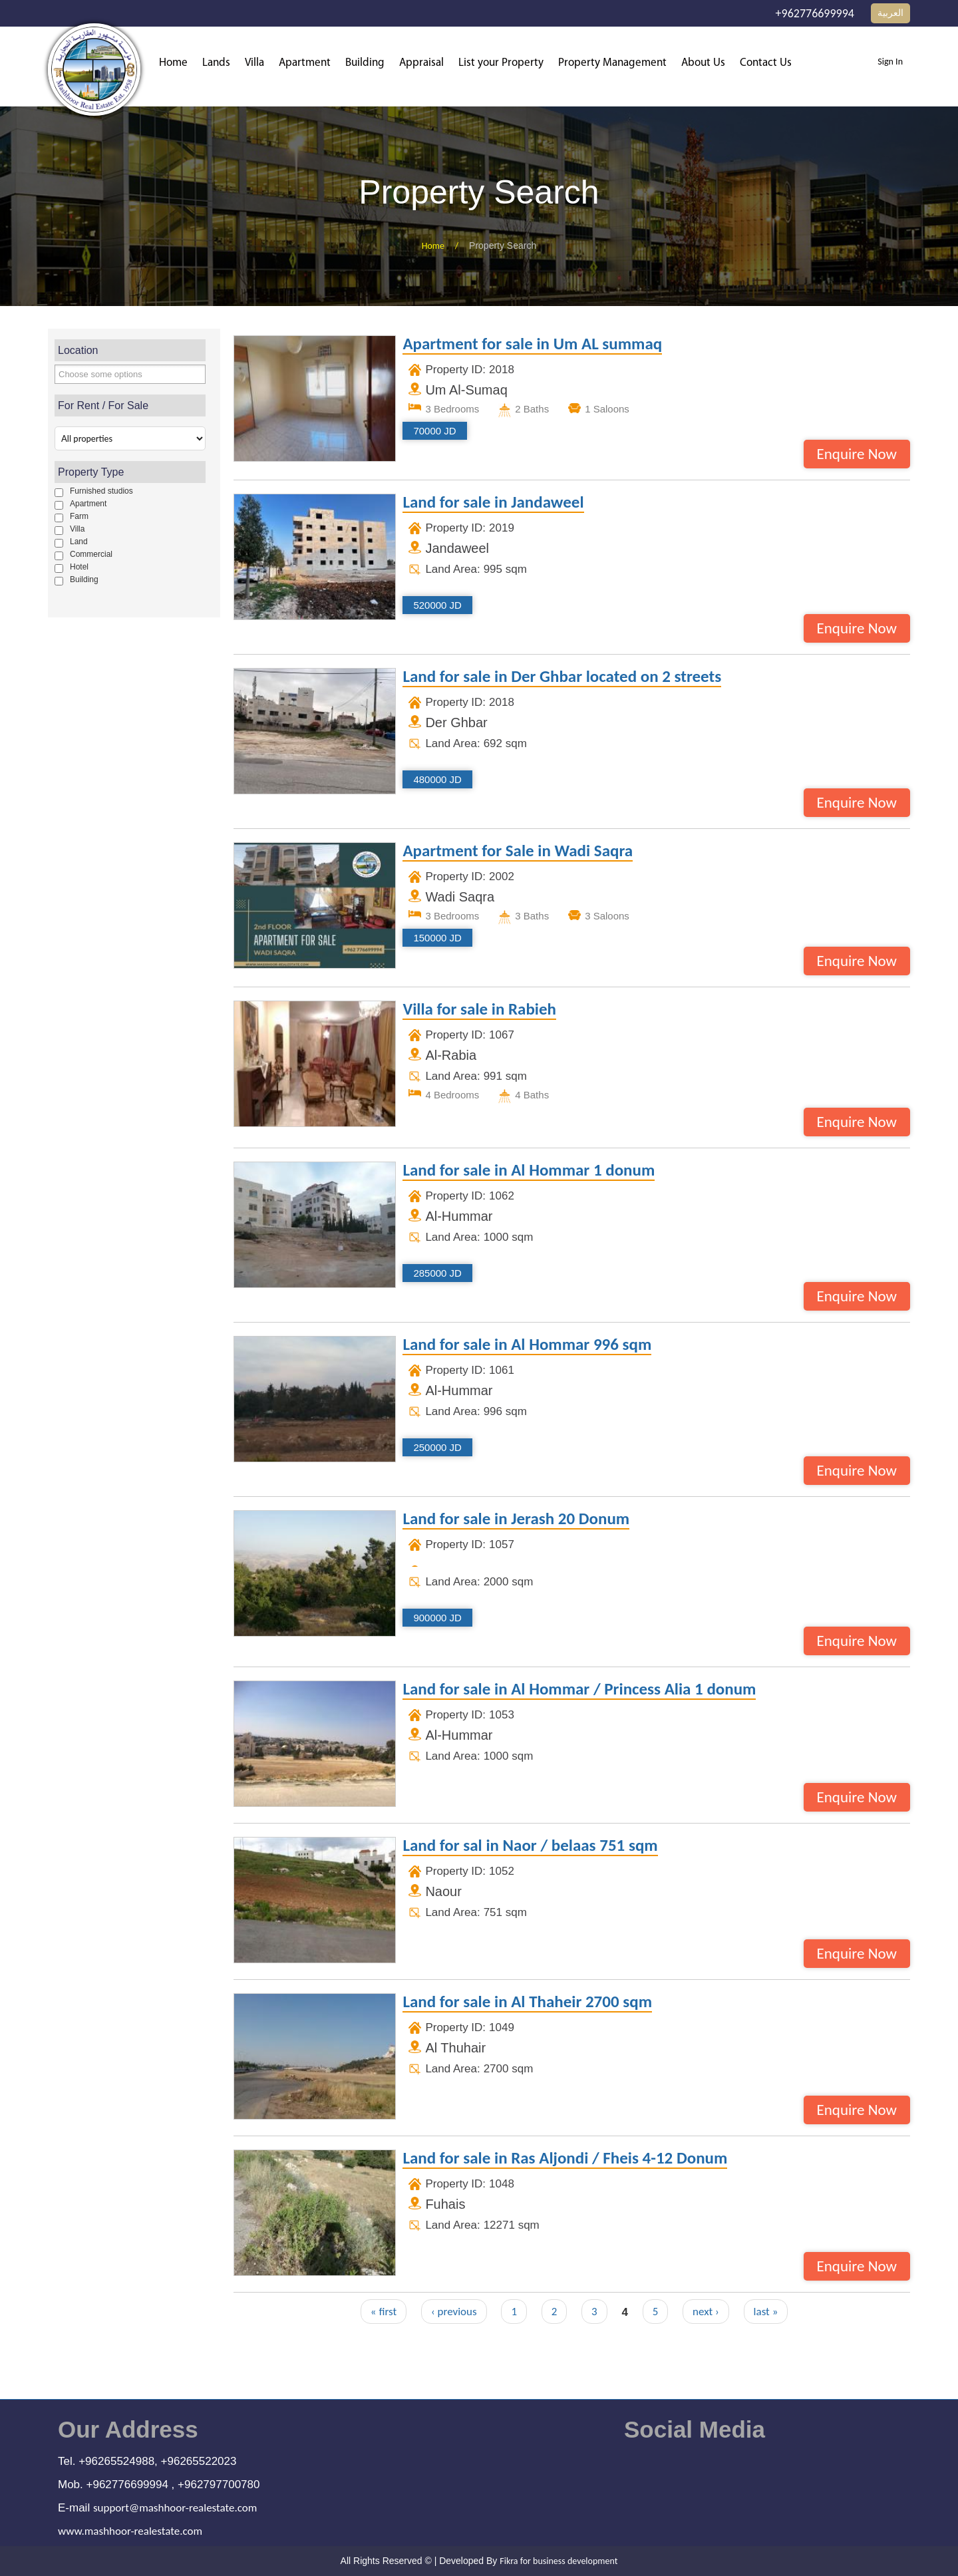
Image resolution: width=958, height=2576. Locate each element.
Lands (216, 63)
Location (78, 350)
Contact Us (766, 63)
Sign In (890, 61)
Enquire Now (857, 453)
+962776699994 (815, 13)
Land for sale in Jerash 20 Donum (515, 1519)
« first (384, 2312)
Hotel (79, 566)
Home (173, 63)
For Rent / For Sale (103, 405)
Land (79, 541)
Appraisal (421, 63)
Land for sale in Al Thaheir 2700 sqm (527, 2002)
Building (365, 63)
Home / (445, 245)
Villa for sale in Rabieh (479, 1010)
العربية (890, 13)
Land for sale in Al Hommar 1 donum (528, 1171)
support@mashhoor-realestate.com (175, 2508)
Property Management (612, 63)
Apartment (305, 63)
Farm (79, 516)
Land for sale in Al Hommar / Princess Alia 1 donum (579, 1690)
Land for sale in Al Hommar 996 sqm (526, 1345)
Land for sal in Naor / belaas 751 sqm (529, 1846)
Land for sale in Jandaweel (492, 503)
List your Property (501, 63)
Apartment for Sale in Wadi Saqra (517, 851)
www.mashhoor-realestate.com (130, 2531)
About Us (703, 63)
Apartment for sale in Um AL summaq (532, 344)
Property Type (91, 472)
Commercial (91, 554)
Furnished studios (101, 491)
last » (766, 2312)
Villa (254, 63)
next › (706, 2312)
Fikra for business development (558, 2561)
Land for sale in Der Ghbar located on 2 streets (561, 677)
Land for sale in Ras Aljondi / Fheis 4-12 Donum (564, 2159)
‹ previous (454, 2312)
